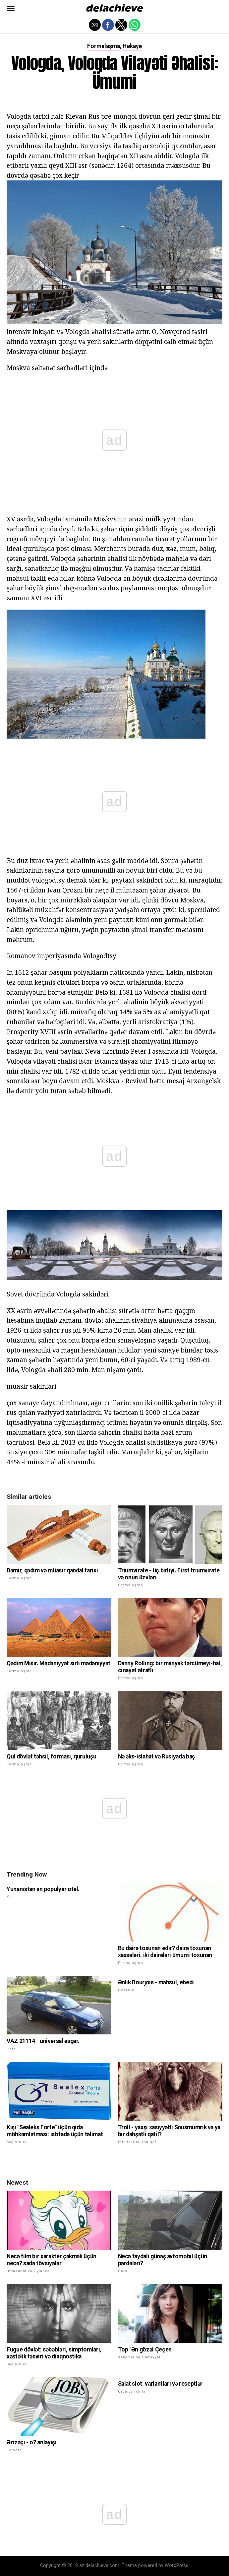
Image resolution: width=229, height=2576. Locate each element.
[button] (11, 8)
